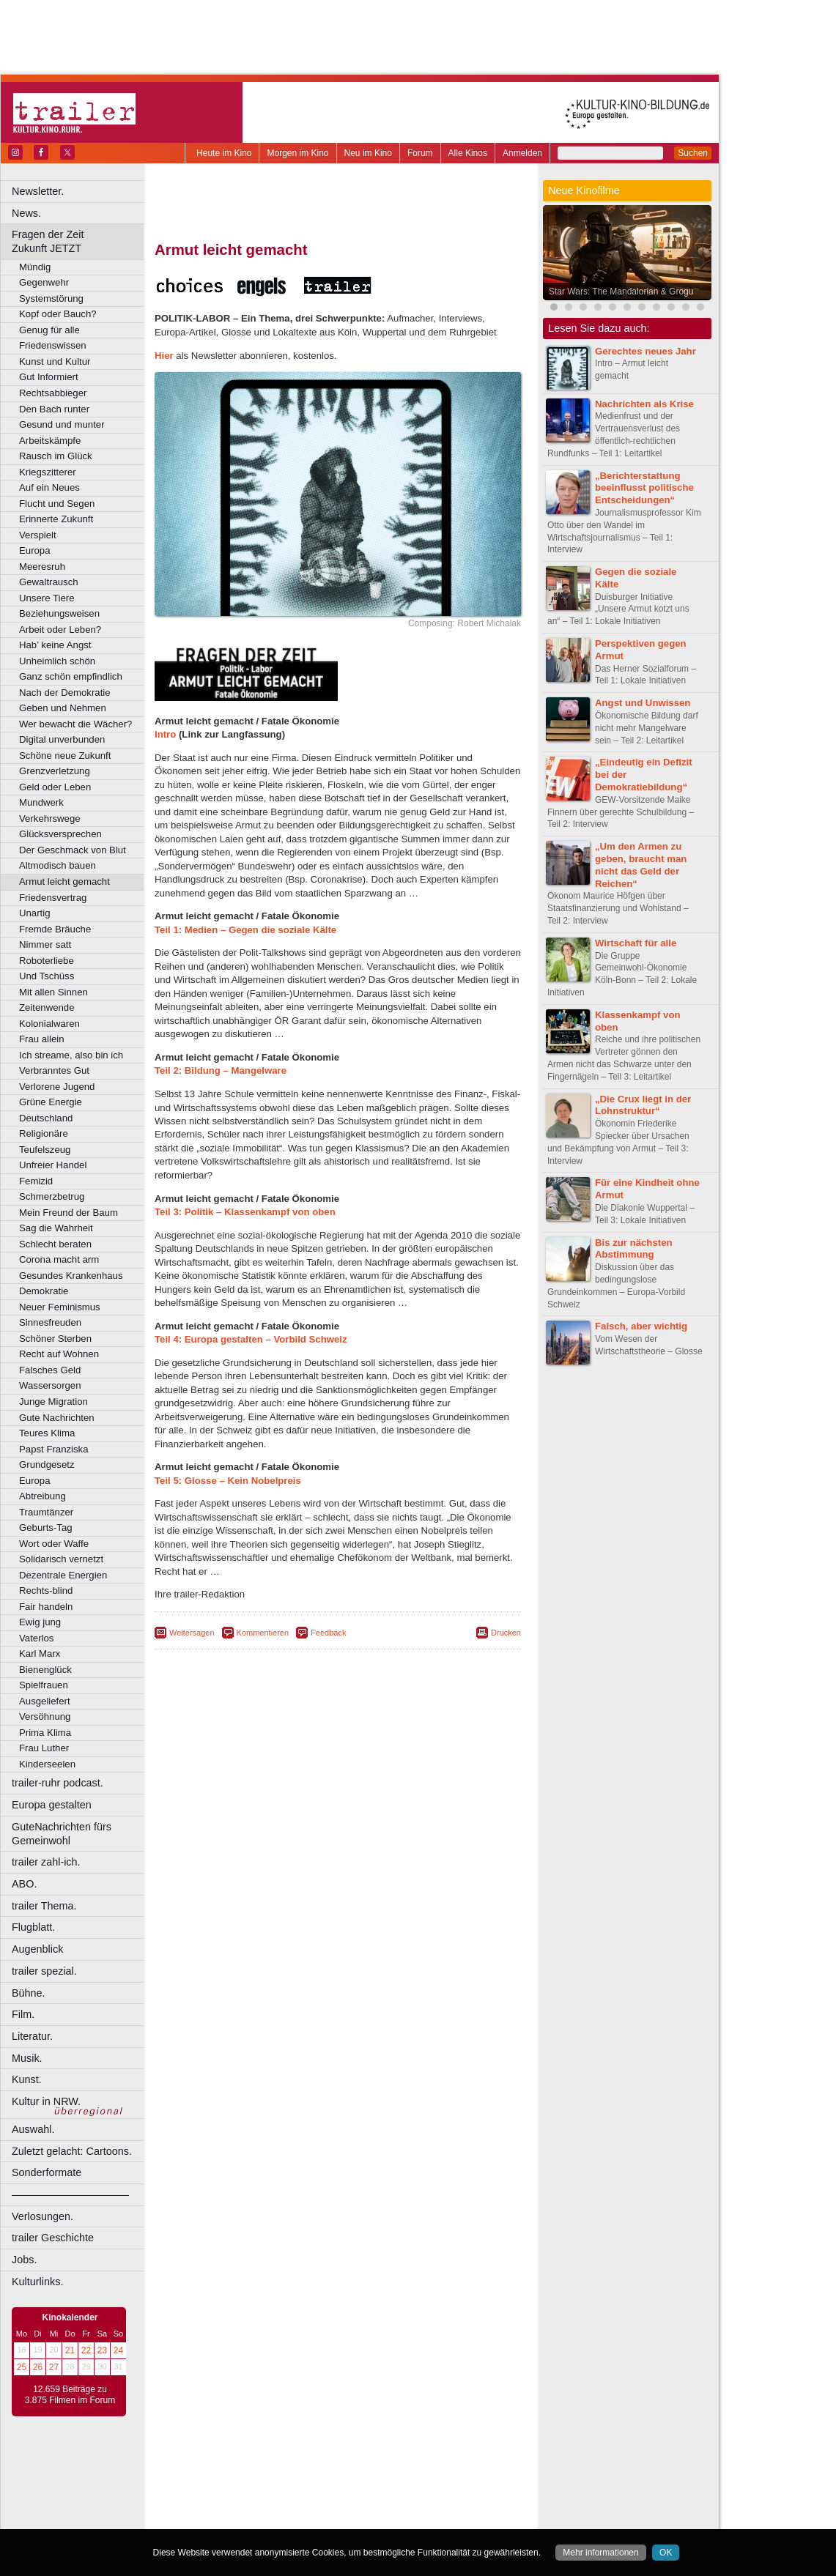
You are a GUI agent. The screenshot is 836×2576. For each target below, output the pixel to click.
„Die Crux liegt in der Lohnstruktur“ (643, 1105)
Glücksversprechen (60, 833)
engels (294, 2478)
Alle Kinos (467, 153)
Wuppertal (398, 2528)
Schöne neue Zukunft (65, 755)
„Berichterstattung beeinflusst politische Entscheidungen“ (644, 488)
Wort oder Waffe (54, 1543)
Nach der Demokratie (65, 692)
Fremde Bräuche (55, 929)
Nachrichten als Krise (644, 403)
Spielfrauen (43, 1684)
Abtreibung (42, 1496)
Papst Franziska (54, 1449)
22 (86, 2350)
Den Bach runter (54, 409)
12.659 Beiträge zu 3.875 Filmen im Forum (70, 2395)
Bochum (226, 2490)
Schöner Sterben (55, 1338)
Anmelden (522, 153)
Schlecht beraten (55, 1244)
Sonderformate (46, 2172)
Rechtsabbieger (52, 392)
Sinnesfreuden (50, 1322)
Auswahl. (33, 2129)
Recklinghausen (288, 2528)
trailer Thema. (44, 1906)
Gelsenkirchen (315, 2503)
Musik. (27, 2058)
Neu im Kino (368, 153)
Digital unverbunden (62, 739)
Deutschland (46, 1118)
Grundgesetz (47, 1464)
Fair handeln (46, 1606)
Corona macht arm (59, 1259)
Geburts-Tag (46, 1527)
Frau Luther (44, 1747)
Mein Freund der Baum (68, 1212)
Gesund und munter (62, 424)
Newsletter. (38, 191)
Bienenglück (45, 1669)
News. (26, 213)
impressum (329, 2466)
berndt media (274, 2466)
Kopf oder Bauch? (58, 313)
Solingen (342, 2528)
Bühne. (28, 1993)
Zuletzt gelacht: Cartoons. (72, 2151)
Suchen (693, 153)
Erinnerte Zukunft (56, 518)
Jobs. (24, 2259)
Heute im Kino (223, 153)
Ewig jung (40, 1622)
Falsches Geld (50, 1370)
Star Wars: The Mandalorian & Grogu (621, 291)
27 (54, 2367)
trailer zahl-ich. (46, 1862)
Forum (420, 153)
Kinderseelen (47, 1764)
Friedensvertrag (52, 897)
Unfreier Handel (52, 1164)
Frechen (267, 2503)
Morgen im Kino (297, 153)
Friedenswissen (52, 345)
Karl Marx (39, 1653)
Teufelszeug (44, 1149)
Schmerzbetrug (51, 1196)
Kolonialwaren (49, 1023)
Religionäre (43, 1133)
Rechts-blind (46, 1590)
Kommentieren (263, 1632)
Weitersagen (192, 1632)
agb (420, 2466)
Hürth (418, 2503)
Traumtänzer (46, 1512)
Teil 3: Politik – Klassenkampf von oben (245, 1211)
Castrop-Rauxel (302, 2490)
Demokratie (43, 1290)
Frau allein (41, 1038)
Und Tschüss (46, 975)
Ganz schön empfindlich (70, 676)
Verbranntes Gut (54, 1070)
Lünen (301, 2515)
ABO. (24, 1884)
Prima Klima (45, 1732)
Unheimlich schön (57, 661)
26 (37, 2367)
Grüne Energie (50, 1101)
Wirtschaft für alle (635, 943)
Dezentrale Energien (63, 1575)
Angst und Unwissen (642, 702)
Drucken (506, 1632)
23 (102, 2350)
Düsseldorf (402, 2490)
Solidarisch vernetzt (61, 1559)
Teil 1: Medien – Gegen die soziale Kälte (245, 929)
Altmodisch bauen (57, 865)
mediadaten (457, 2466)
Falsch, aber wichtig (641, 1326)
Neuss (368, 2515)
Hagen (361, 2503)
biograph (220, 2478)
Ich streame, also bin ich (71, 1055)
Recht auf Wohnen (59, 1353)
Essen (233, 2503)
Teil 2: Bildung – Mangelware (220, 1070)
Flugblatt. (33, 1927)
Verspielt (37, 535)
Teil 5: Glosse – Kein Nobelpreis (228, 1480)
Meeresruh (42, 566)
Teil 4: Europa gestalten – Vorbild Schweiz (251, 1339)
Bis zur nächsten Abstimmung (634, 1249)
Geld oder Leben (55, 787)
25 (21, 2367)
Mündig (35, 266)
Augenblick (37, 1949)
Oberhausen (410, 2515)
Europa (35, 550)
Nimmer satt (45, 944)
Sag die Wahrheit (56, 1227)
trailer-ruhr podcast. (57, 1783)
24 (118, 2350)
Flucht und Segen (57, 503)
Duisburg (446, 2490)
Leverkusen (261, 2515)
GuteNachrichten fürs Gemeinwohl (61, 1833)
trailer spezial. (44, 1971)
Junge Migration (53, 1401)
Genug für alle (49, 329)
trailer (338, 2478)
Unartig (35, 912)
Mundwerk (41, 802)
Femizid (36, 1181)
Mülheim (334, 2515)
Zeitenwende (47, 1007)
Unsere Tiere (47, 598)
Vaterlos (36, 1638)
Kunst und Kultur (55, 361)
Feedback (328, 1632)
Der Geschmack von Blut (72, 850)
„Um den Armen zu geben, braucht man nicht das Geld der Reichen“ (641, 864)
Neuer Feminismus (59, 1307)
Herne (392, 2503)
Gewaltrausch (48, 581)
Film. (23, 2014)
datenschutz (381, 2466)
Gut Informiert (48, 376)
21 (70, 2350)
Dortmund (357, 2490)
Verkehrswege (50, 818)
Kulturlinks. (37, 2281)
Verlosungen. (42, 2216)
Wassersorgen (50, 1385)
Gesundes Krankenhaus (71, 1275)
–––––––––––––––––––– (70, 2194)
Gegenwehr (44, 282)
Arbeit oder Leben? (60, 629)
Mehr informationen (600, 2552)
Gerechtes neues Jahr (645, 351)
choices (260, 2478)
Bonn (257, 2490)
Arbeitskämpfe (50, 440)
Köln (443, 2503)
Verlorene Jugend (57, 1086)
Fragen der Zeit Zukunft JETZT (79, 241)
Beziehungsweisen (59, 613)
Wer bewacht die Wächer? (75, 724)
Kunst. (27, 2079)
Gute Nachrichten (57, 1417)
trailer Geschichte (53, 2237)
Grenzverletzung (54, 770)
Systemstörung (51, 298)
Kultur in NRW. (46, 2101)
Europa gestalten (52, 1805)
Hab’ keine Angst (55, 644)
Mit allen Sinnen (53, 992)
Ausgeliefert (44, 1701)
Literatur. (32, 2036)
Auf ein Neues (49, 487)
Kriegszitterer (47, 472)
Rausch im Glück (55, 455)
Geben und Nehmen (62, 707)
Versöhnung (44, 1716)
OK (665, 2552)
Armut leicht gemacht (64, 881)
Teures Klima (47, 1433)
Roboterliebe (46, 960)
